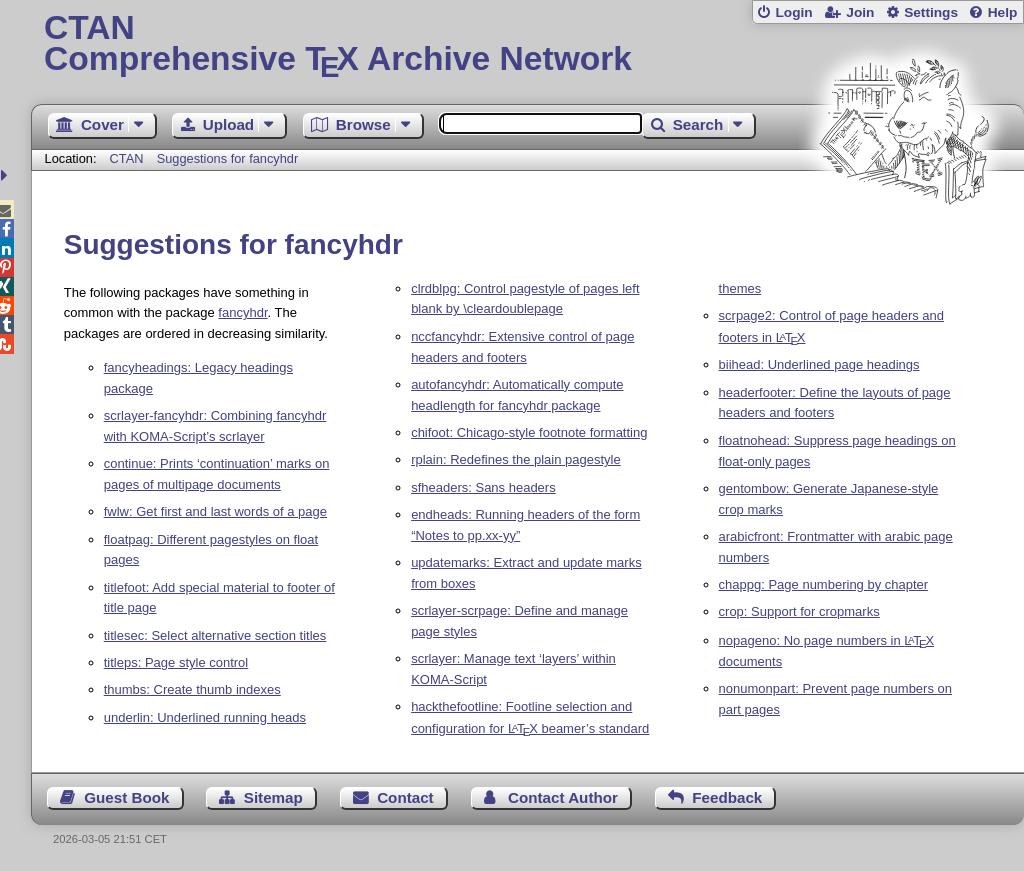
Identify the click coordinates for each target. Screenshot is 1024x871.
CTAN (127, 158)
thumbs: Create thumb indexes (192, 689)
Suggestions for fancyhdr (228, 158)
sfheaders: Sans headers (483, 487)
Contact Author (563, 797)
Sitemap (273, 797)
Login (793, 12)
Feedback (727, 797)
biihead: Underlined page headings (819, 364)
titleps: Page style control (176, 662)
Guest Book (126, 797)
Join (860, 12)
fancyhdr (242, 312)
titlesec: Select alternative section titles (215, 635)
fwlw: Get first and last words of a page (215, 511)
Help (1003, 12)
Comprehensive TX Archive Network (527, 45)
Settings (931, 12)
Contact (405, 797)
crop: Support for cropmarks (799, 611)
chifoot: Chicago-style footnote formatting (529, 432)
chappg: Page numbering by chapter (824, 584)
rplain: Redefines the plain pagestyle (516, 459)
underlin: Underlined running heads (205, 717)
